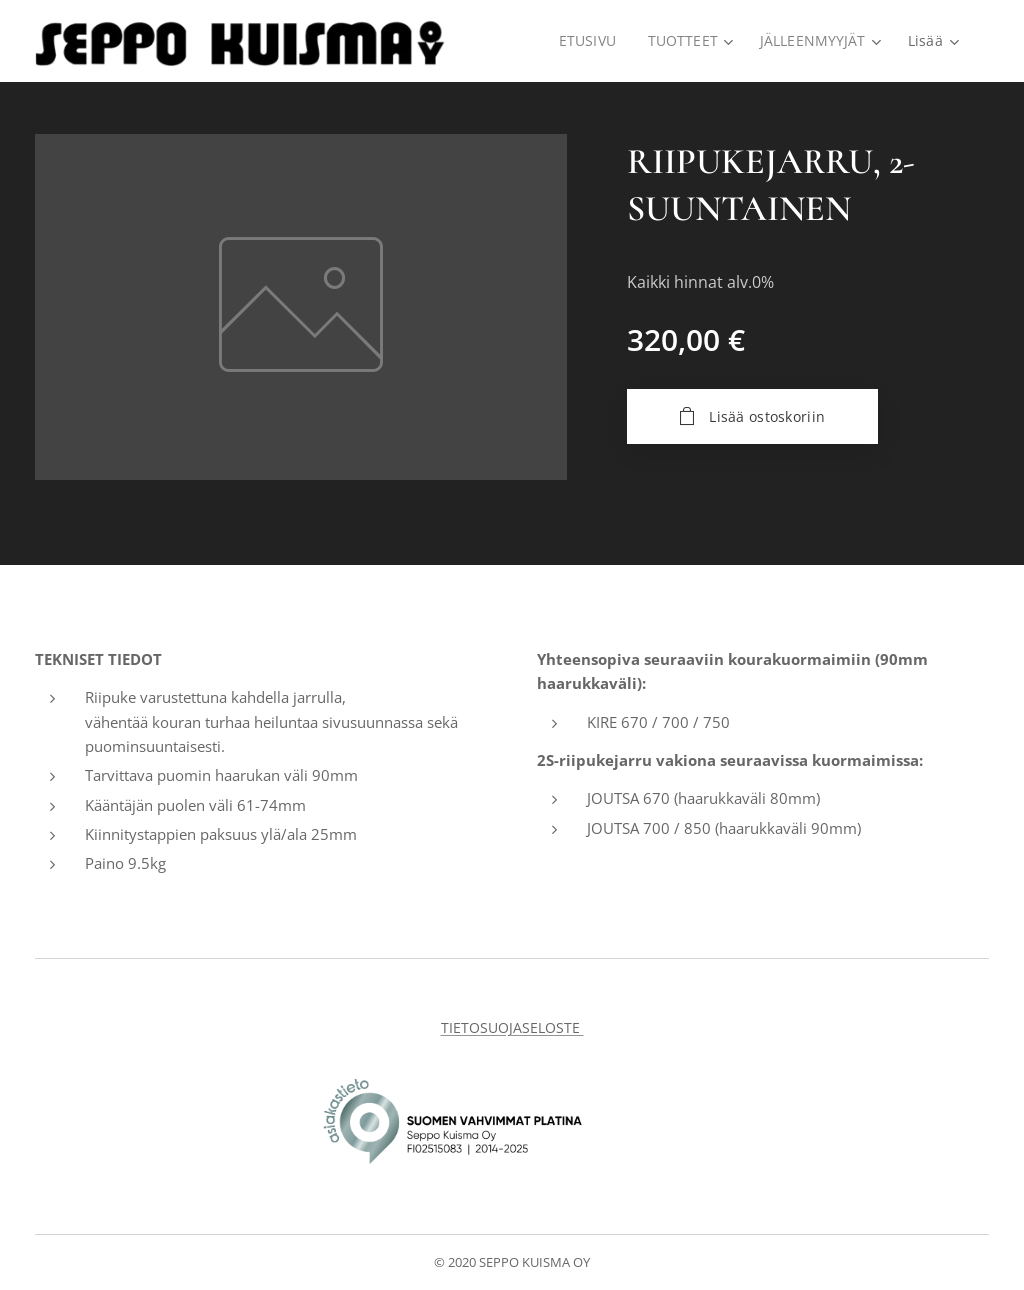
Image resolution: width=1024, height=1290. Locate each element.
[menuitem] (589, 41)
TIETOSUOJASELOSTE (512, 1027)
